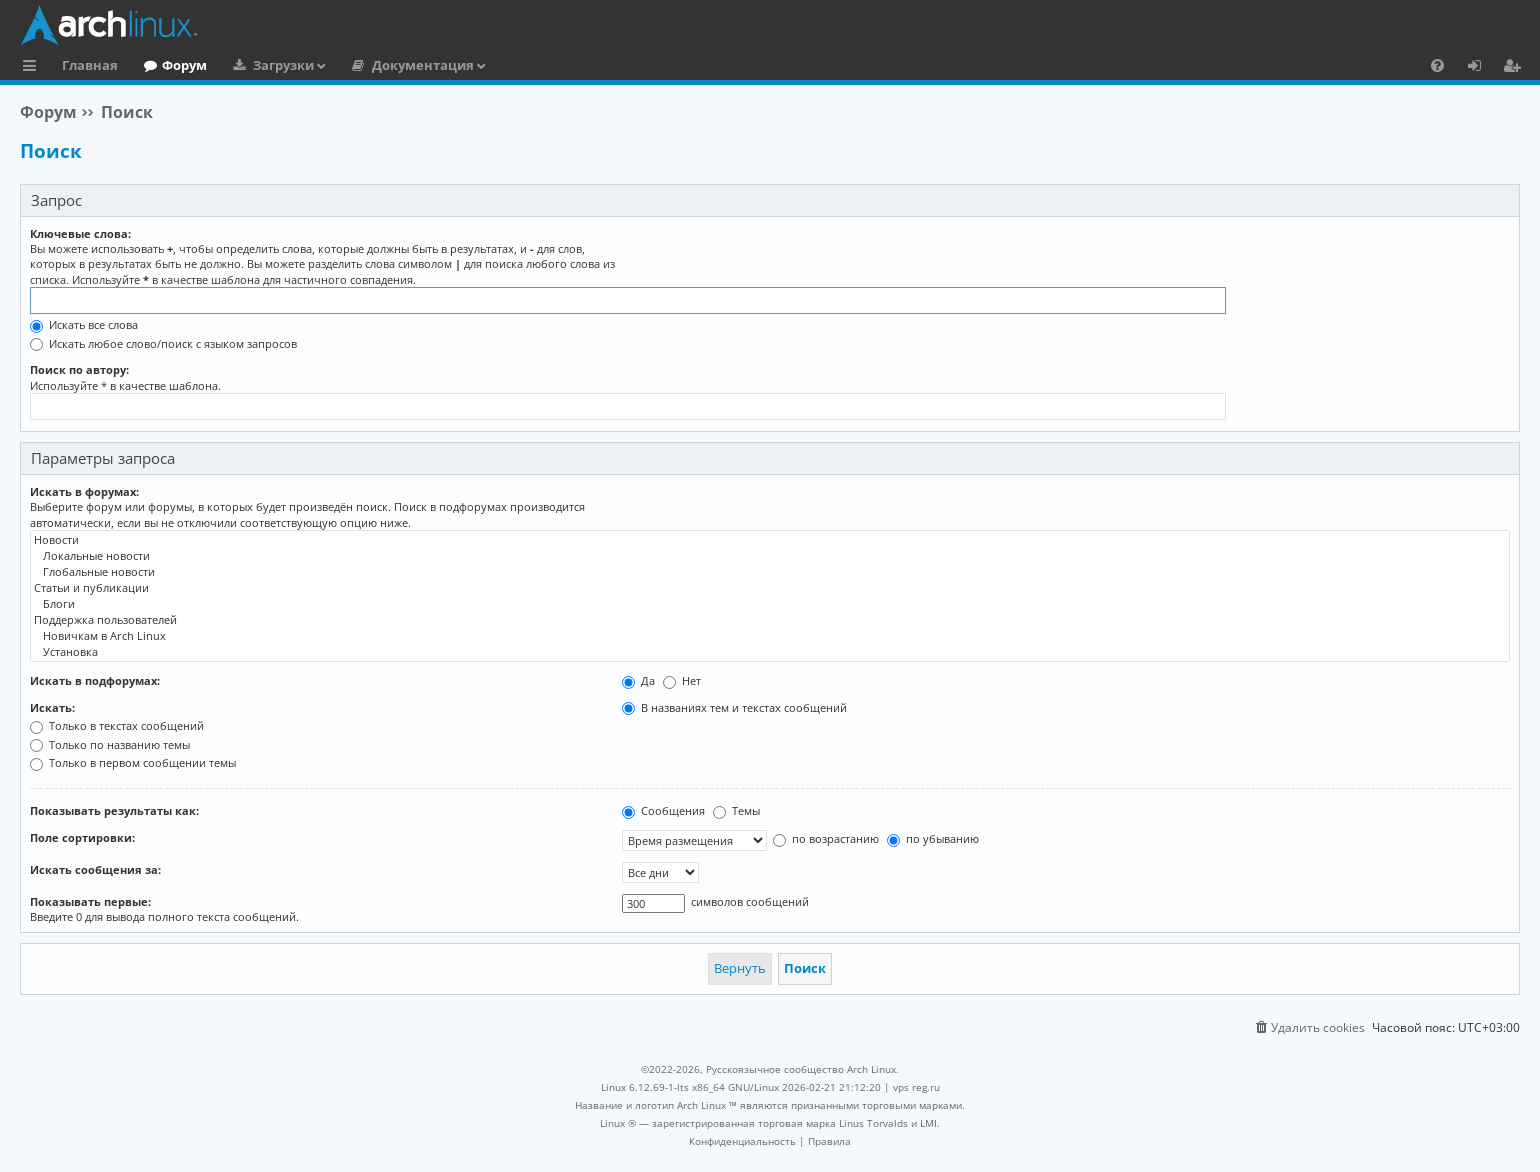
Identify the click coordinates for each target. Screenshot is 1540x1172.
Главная (90, 65)
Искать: (52, 707)
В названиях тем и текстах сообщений (734, 707)
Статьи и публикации (770, 588)
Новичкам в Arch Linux (770, 636)
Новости (770, 540)
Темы (736, 810)
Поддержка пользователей (770, 620)
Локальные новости (770, 556)
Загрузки (283, 65)
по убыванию (933, 838)
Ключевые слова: (80, 233)
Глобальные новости (770, 572)
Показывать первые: (90, 901)
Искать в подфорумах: (95, 680)
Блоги (770, 604)
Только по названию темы (110, 744)
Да (638, 680)
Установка (770, 652)
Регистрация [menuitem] (1516, 68)
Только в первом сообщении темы (133, 762)
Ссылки (33, 68)
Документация (423, 65)
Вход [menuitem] (1481, 68)
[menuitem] (1437, 65)
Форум (184, 65)
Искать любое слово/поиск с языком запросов (163, 343)
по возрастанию (826, 838)
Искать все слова (84, 324)
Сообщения (663, 810)
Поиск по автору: (79, 369)
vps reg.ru (916, 1087)
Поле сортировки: (82, 837)
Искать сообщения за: (95, 869)
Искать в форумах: (84, 491)
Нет (682, 680)
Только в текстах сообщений (117, 725)
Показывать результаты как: (114, 810)
